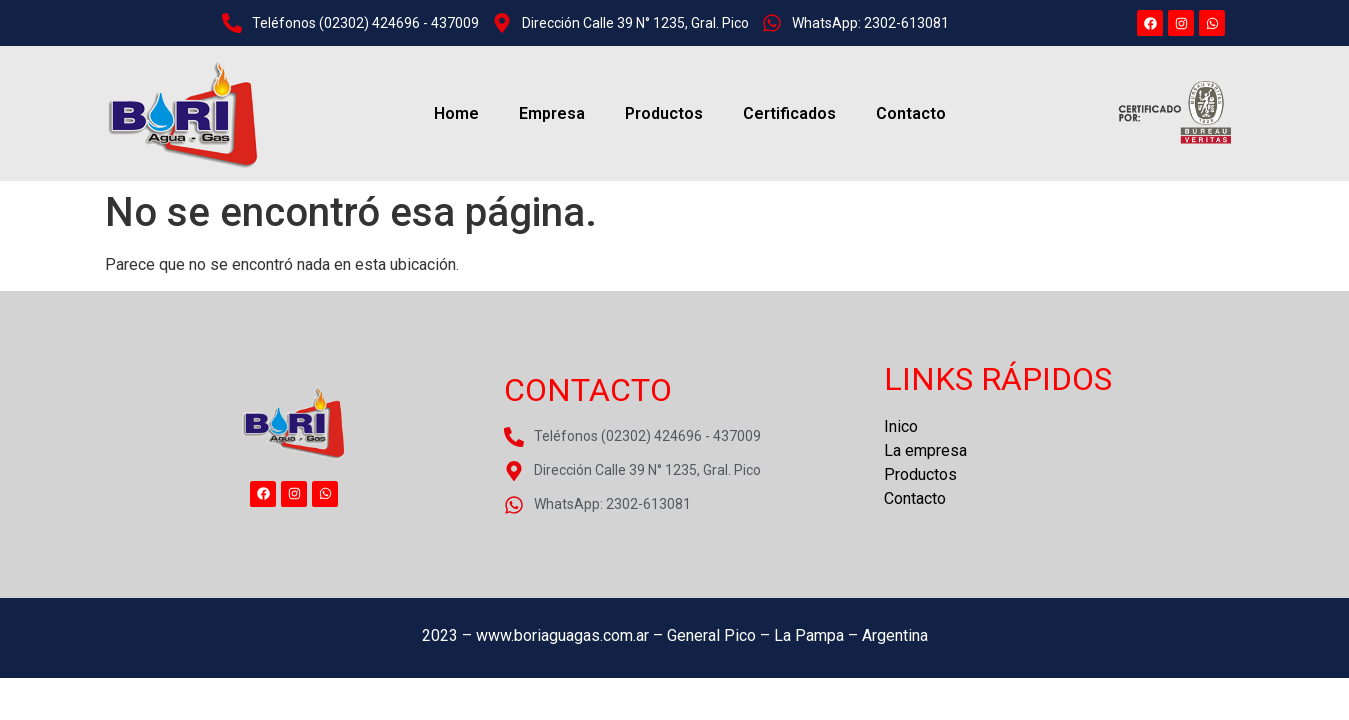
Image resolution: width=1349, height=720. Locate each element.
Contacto (911, 113)
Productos (664, 113)
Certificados (789, 113)
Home (456, 113)
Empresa (552, 113)
